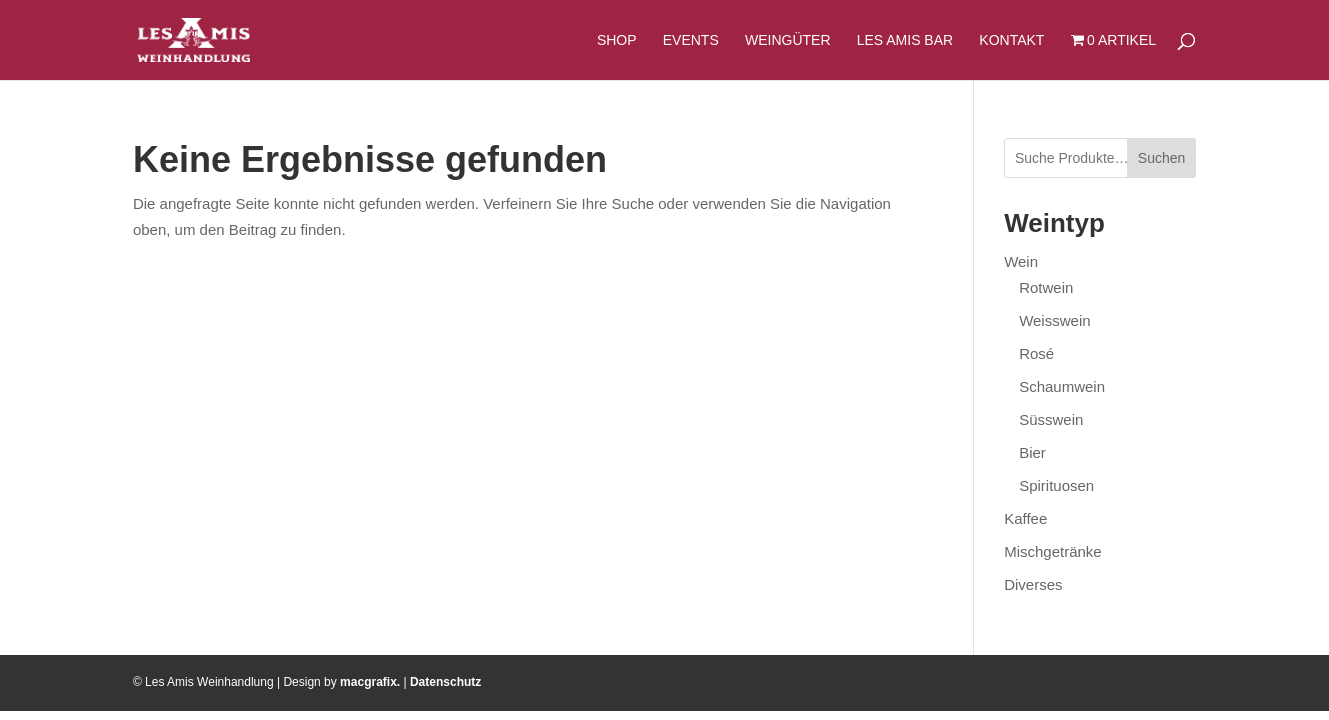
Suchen (1161, 158)
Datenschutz (445, 682)
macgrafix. (370, 682)
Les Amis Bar (905, 40)
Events (691, 40)
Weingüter (788, 40)
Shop (617, 40)
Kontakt (1011, 40)
